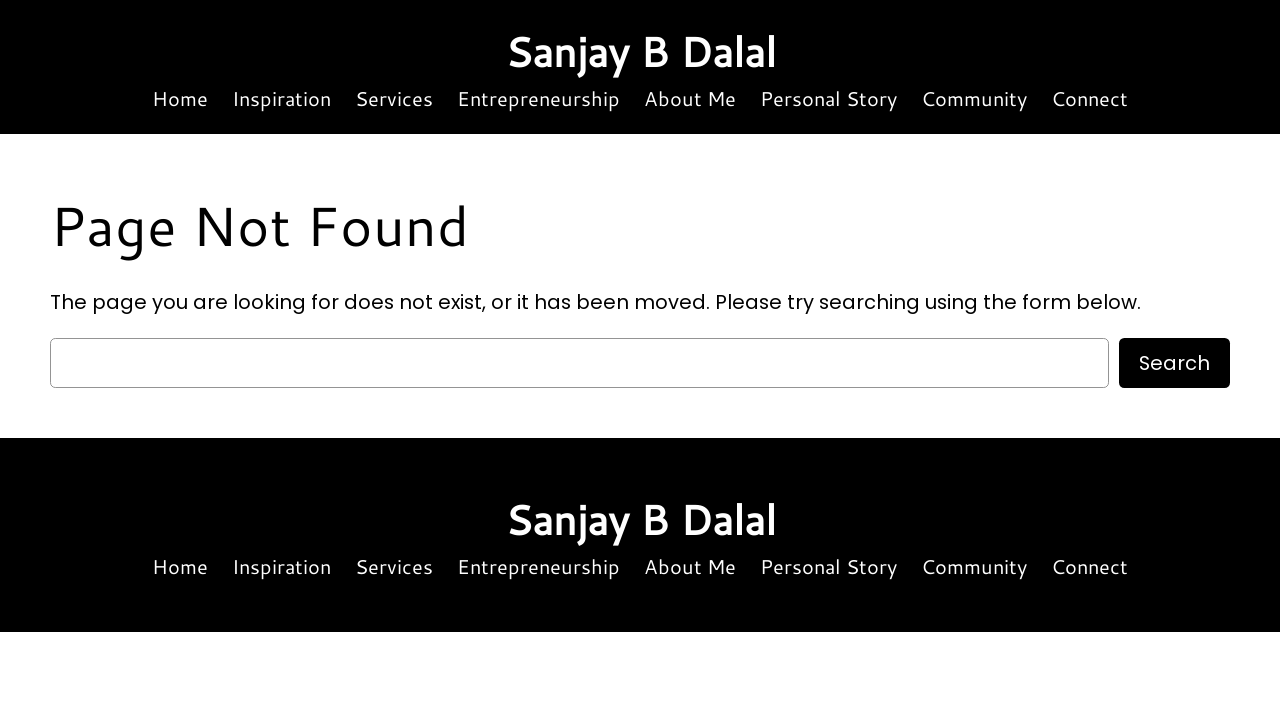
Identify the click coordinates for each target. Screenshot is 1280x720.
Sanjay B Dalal (640, 51)
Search (1174, 363)
